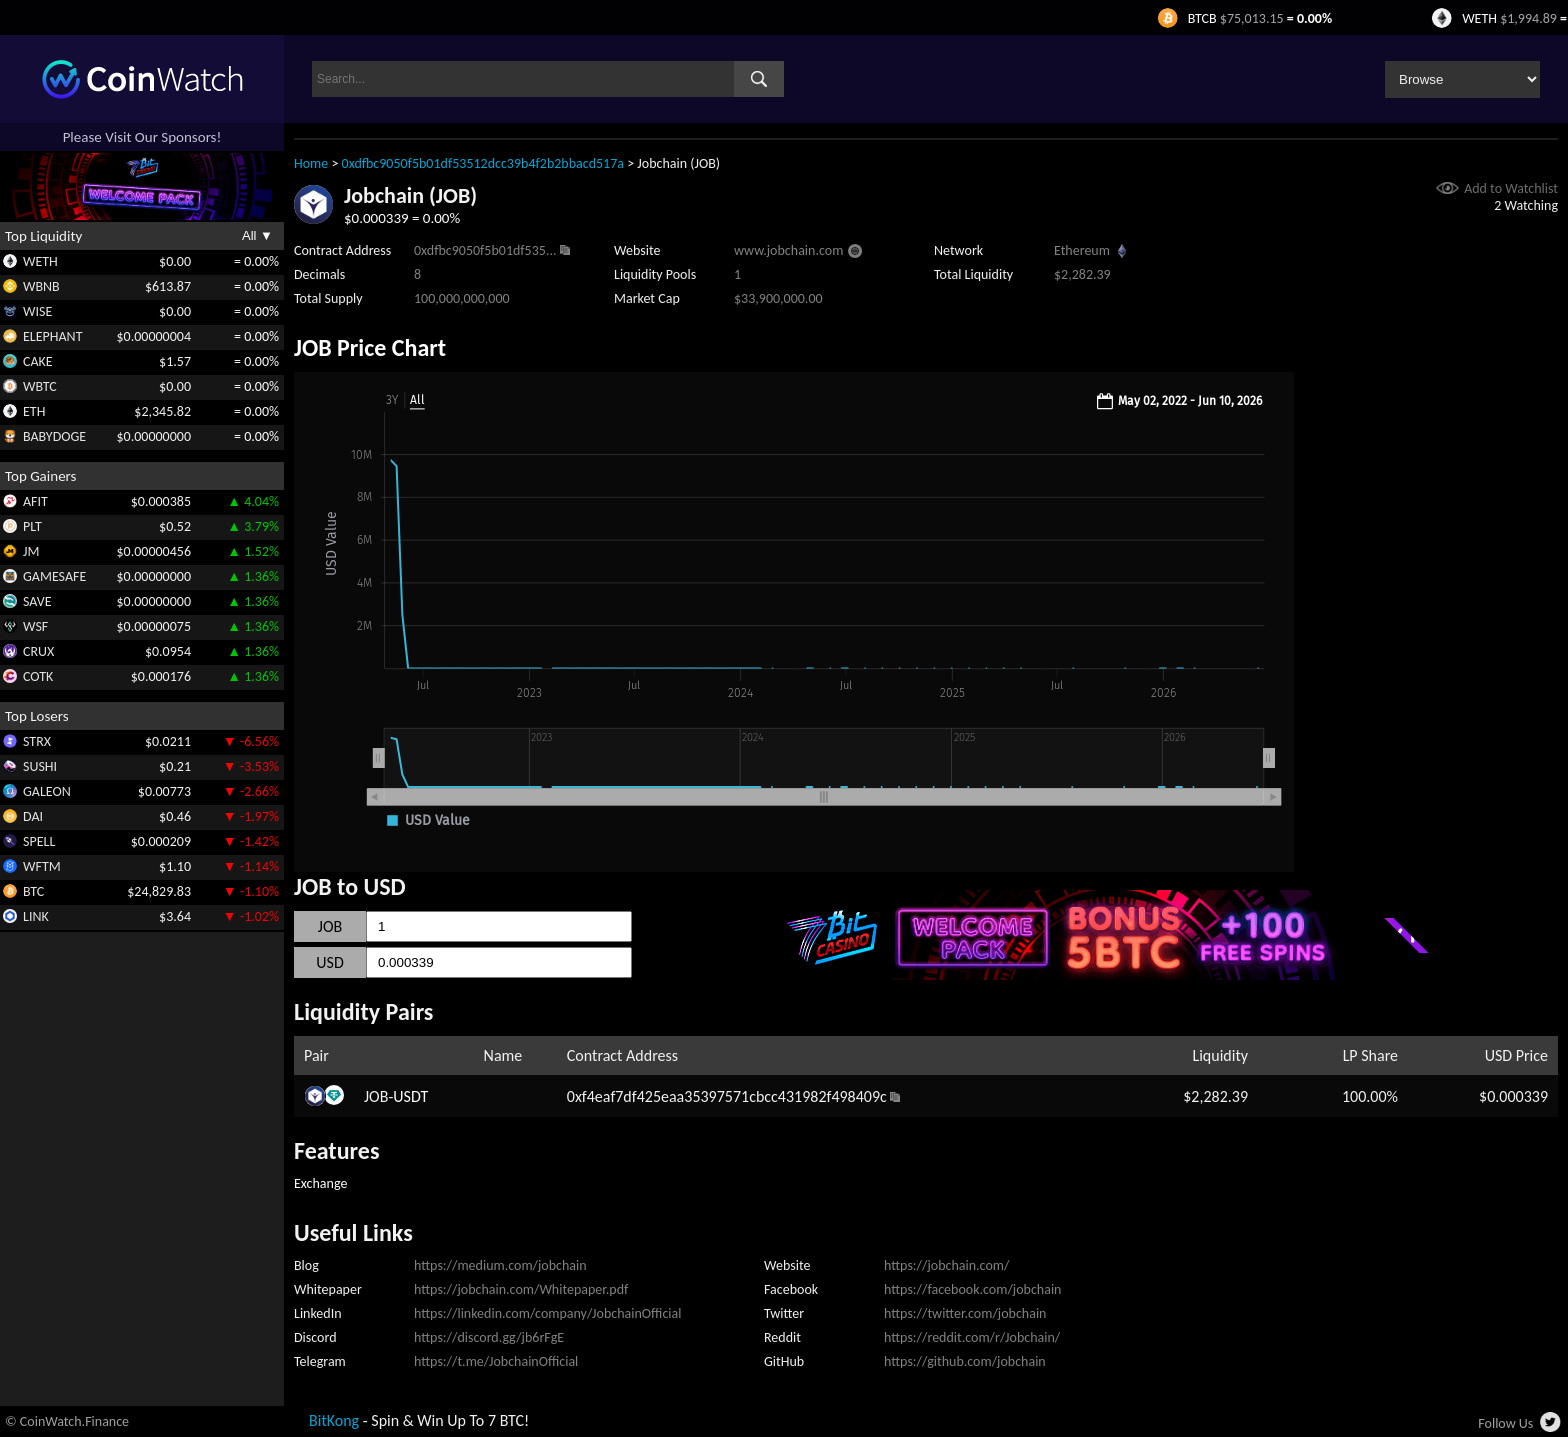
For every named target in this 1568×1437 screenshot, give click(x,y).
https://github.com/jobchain (965, 1361)
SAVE (37, 601)
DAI (33, 816)
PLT (32, 526)
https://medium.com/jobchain (500, 1265)
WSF (35, 626)
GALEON (47, 791)
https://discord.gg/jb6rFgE (489, 1337)
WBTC (40, 386)
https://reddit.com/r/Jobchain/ (972, 1337)
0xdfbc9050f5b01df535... (485, 250)
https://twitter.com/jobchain (965, 1313)
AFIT (35, 501)
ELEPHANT (52, 336)
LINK (36, 916)
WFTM (42, 866)
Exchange (320, 1183)
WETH (40, 261)
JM (31, 551)
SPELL (39, 841)
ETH (34, 411)
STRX (37, 741)
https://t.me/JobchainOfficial (496, 1361)
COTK (38, 676)
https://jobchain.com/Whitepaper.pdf (521, 1289)
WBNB (41, 286)
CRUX (38, 651)
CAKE (38, 361)
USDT (410, 1096)
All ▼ (257, 235)
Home (311, 163)
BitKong (334, 1420)
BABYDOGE (54, 436)
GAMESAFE (54, 576)
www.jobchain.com (788, 250)
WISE (37, 311)
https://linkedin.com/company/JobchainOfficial (547, 1313)
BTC (33, 891)
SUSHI (40, 766)
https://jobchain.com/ (946, 1265)
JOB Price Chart (370, 347)
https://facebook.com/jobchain (972, 1289)
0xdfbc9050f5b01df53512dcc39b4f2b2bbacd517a (483, 163)
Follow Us (1505, 1423)
